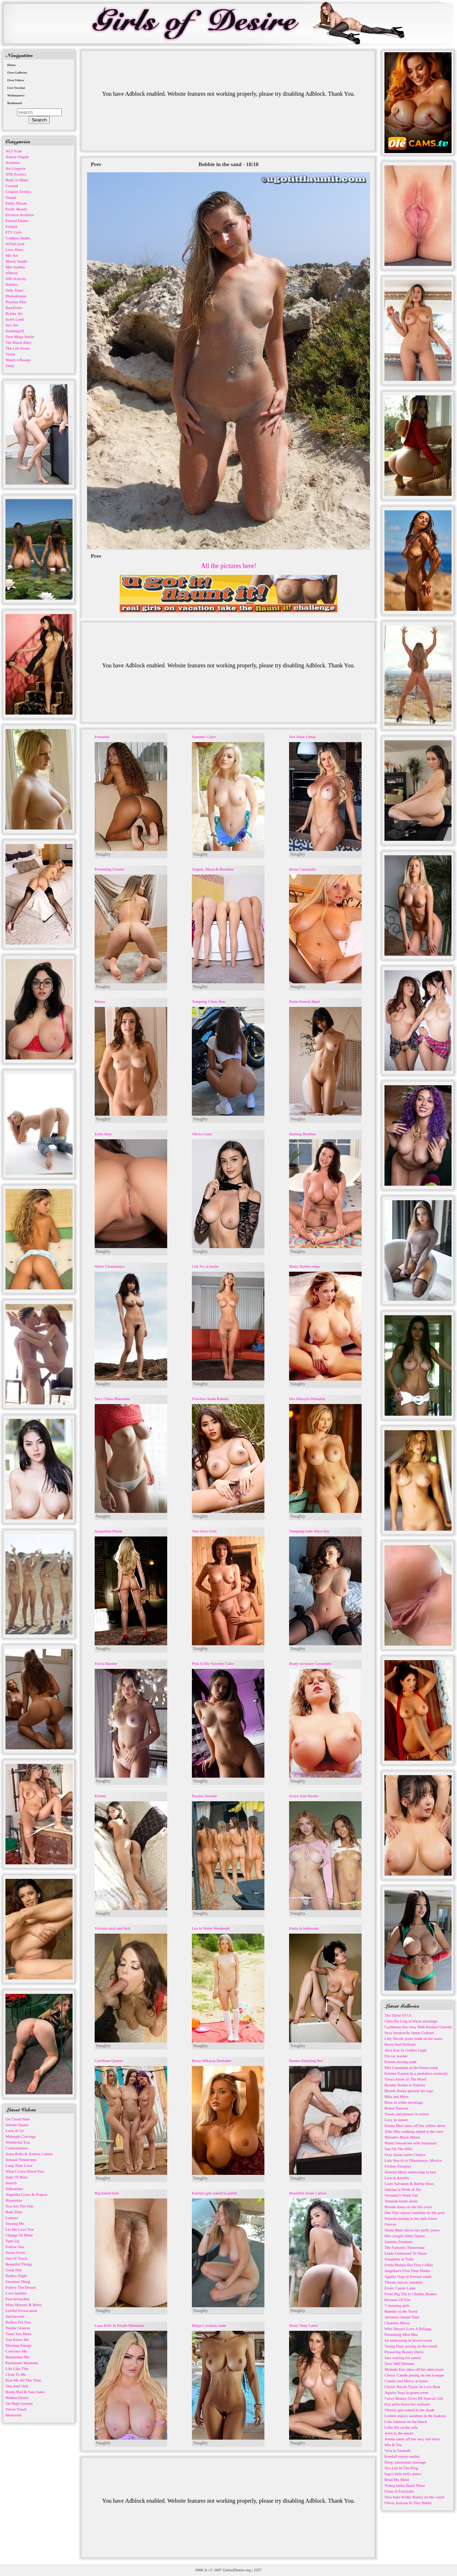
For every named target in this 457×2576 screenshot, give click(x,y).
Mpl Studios (15, 267)
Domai (10, 197)
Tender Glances (17, 2328)
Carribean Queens (109, 2060)
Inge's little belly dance (402, 2474)
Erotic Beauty (16, 209)
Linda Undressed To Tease (405, 2253)
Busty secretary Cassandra (310, 1663)
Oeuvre (390, 2224)
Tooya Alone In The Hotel (405, 2079)
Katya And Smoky (303, 1796)
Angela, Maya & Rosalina (213, 869)
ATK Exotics (15, 174)
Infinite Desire (17, 2125)
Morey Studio (16, 261)
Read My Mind (396, 2479)
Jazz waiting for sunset (402, 2357)
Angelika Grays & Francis (26, 2194)
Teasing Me (14, 2223)
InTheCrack (15, 244)
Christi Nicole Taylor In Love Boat (412, 2386)
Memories (13, 2415)
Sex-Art (11, 325)
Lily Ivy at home (205, 1266)
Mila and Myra (396, 2096)
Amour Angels (17, 157)
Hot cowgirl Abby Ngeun (404, 2236)
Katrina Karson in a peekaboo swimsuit (416, 2073)
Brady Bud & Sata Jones (25, 2392)
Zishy (10, 365)
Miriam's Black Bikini (402, 2137)
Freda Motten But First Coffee (408, 2265)
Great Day (13, 2270)
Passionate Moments (21, 2363)
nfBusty (11, 273)
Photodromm (15, 296)
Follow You (14, 2246)
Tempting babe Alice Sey (309, 1531)
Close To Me (15, 2374)
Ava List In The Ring (401, 2468)
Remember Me (17, 2357)
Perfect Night (16, 2275)
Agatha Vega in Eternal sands (407, 2276)
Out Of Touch (16, 2258)
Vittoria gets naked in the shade (409, 2410)
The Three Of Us (398, 2015)
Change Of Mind (19, 2235)
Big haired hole (107, 2193)
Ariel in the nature (398, 2433)
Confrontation (16, 2148)
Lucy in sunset (396, 2120)
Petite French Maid (304, 1001)
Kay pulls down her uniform (407, 2404)
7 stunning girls (396, 2305)
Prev (96, 164)
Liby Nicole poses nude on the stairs (413, 2038)
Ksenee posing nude (400, 2061)
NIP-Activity (15, 278)
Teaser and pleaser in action (406, 2114)
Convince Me (16, 2351)
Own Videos (15, 80)
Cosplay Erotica (18, 191)
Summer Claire (204, 736)
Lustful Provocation (21, 2310)
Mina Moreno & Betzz (23, 2305)
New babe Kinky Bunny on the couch (414, 2497)
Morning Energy (18, 2345)
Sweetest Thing (17, 2281)
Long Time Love (18, 2165)
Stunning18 (14, 331)
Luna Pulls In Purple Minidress (120, 2325)
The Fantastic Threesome (404, 2247)
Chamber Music (397, 2323)
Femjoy (11, 226)
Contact (11, 2217)
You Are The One (19, 2206)
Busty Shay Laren (303, 2325)
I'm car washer (396, 2056)
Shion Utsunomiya (109, 1266)
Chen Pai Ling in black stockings (410, 2021)
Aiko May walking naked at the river (414, 2131)
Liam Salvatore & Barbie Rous (409, 2183)
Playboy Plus (15, 302)
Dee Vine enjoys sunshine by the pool (414, 2212)
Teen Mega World (19, 336)
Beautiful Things (18, 2264)
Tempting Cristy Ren (208, 1001)
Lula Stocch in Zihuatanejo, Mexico (413, 2160)
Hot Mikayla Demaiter (307, 1398)
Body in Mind (16, 180)
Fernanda (102, 736)
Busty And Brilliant (400, 2044)
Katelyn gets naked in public (215, 2193)
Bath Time (13, 2212)
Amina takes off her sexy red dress (412, 2439)
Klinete (100, 1796)
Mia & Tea (393, 2445)
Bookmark (14, 103)
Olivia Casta (202, 1134)
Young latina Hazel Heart (404, 2485)
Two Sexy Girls (204, 1531)
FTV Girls (13, 232)
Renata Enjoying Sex (306, 2060)
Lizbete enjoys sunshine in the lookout (415, 2416)
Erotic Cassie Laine (400, 2288)
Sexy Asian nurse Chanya (404, 2154)
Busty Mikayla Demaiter (211, 2060)
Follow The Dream (20, 2287)
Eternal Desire (16, 220)
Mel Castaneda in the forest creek (411, 2067)
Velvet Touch (15, 2409)
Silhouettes (14, 2188)
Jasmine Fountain (398, 2241)
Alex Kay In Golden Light (405, 2050)
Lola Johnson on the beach (405, 2421)
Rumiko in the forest (400, 2311)
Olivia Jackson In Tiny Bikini (408, 2503)
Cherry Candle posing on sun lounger (414, 2375)
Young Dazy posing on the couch (410, 2346)
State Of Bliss (16, 2177)
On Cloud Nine (17, 2119)
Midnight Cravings (20, 2136)
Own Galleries (17, 72)
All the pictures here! (228, 565)
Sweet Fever (15, 2252)
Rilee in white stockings (403, 2102)
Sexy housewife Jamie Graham (409, 2032)
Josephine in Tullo (399, 2259)
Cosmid (11, 186)
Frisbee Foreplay (397, 2166)
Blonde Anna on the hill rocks (408, 2207)
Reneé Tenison (396, 2108)
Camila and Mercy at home (406, 2381)
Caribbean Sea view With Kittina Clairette (418, 2027)
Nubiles (11, 284)
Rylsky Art (14, 313)
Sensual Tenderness (21, 2159)
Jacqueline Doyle (108, 1531)
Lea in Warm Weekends (211, 1928)
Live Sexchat (16, 88)
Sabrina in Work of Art (402, 2189)
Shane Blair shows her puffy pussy (412, 2230)
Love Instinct (15, 2293)
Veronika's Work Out (401, 2195)
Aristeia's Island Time (401, 2317)
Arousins (12, 162)
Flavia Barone (106, 1663)
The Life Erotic (17, 348)
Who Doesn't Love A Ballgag (407, 2328)
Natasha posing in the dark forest (410, 2218)
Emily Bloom (16, 203)
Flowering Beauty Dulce (404, 2352)
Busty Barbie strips (304, 1266)
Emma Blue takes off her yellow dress (414, 2125)
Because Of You (397, 2299)
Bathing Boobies (302, 1134)
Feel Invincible (17, 2299)
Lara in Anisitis (396, 2178)
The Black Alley (18, 342)
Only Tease (14, 290)
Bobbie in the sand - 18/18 (228, 164)
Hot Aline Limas (302, 736)
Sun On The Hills (398, 2149)
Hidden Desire (17, 2397)
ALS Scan (13, 151)
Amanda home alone (400, 2201)
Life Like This (16, 2368)
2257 (258, 2570)
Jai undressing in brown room (408, 2340)
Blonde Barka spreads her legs (408, 2091)
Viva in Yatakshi (397, 2450)
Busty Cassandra (302, 869)
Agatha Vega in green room (406, 2392)
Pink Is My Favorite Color (213, 1663)
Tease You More (18, 2334)
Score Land (14, 319)
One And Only (17, 2386)
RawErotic (13, 307)
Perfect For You (17, 2322)
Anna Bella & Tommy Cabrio (29, 2154)
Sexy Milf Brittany (399, 2363)
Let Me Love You (19, 2229)
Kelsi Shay (103, 1134)
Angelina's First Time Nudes (407, 2270)
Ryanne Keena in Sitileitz (404, 2085)
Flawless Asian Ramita (210, 1398)
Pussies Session (204, 1796)
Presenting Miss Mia (400, 2334)
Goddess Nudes (17, 238)
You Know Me (17, 2339)
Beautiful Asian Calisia (307, 2193)
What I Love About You (24, 2171)
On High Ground (19, 2403)
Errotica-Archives (19, 215)
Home (11, 65)
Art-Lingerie (15, 168)
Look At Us (14, 2130)
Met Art (11, 255)
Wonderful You (17, 2142)
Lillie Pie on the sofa (401, 2427)
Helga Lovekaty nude (209, 2325)
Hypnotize (13, 2200)
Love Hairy (14, 249)
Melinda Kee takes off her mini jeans (414, 2369)
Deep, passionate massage (405, 2462)
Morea (100, 1001)
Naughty (103, 854)
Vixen (10, 354)
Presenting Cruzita (109, 869)
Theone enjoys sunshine (403, 2282)
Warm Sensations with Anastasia (410, 2143)
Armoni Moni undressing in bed (410, 2172)
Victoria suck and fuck (113, 1928)
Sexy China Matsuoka (112, 1398)
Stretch (11, 2183)
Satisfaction (14, 2316)
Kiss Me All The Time (23, 2380)
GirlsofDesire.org (237, 2570)
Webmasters (16, 95)
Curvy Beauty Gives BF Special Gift (413, 2398)
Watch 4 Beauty (18, 360)
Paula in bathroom (303, 1928)
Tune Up (12, 2241)
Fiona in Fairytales (399, 2491)
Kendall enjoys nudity (402, 2456)
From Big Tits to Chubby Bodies (410, 2294)
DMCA (201, 2570)
